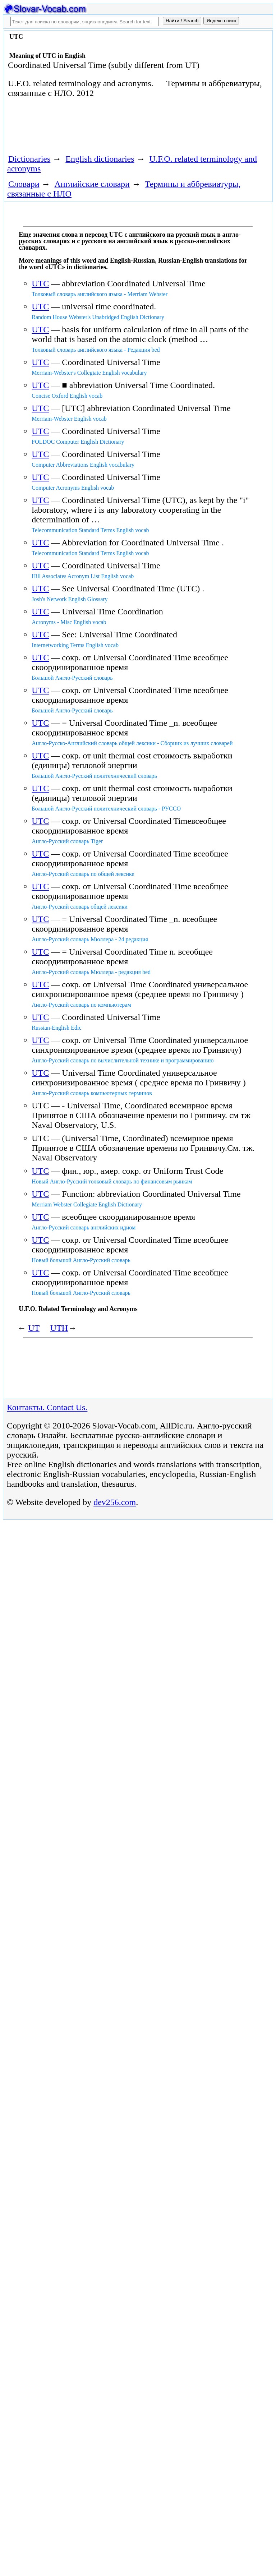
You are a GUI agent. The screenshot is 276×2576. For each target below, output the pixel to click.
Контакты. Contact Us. (47, 1407)
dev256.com (114, 1502)
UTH (59, 1328)
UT (34, 1328)
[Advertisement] (88, 128)
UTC (40, 283)
